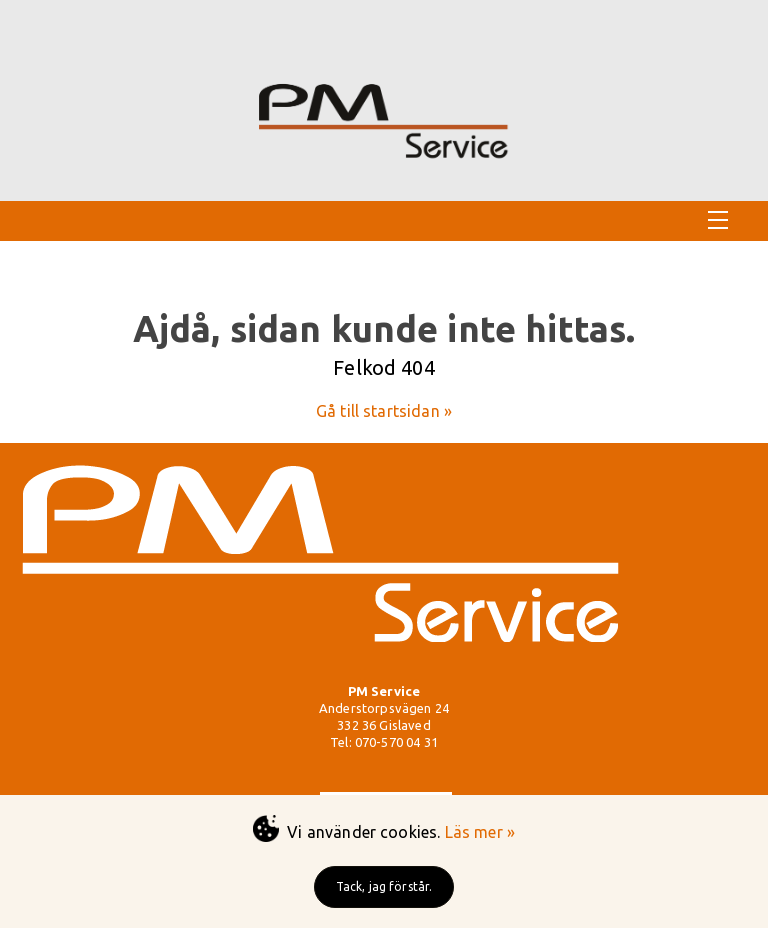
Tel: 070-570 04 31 (384, 742)
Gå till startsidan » (384, 411)
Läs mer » (480, 832)
